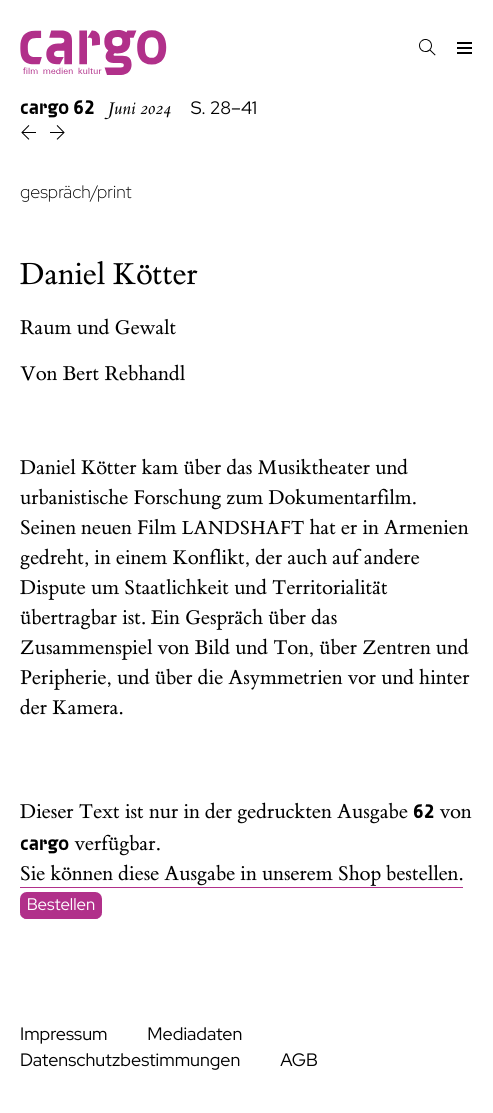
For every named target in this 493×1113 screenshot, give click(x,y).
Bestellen (61, 905)
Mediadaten (194, 1034)
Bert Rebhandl (124, 374)
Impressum (63, 1034)
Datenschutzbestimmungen (130, 1060)
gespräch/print (75, 192)
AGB (299, 1060)
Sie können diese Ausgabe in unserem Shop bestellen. (241, 874)
